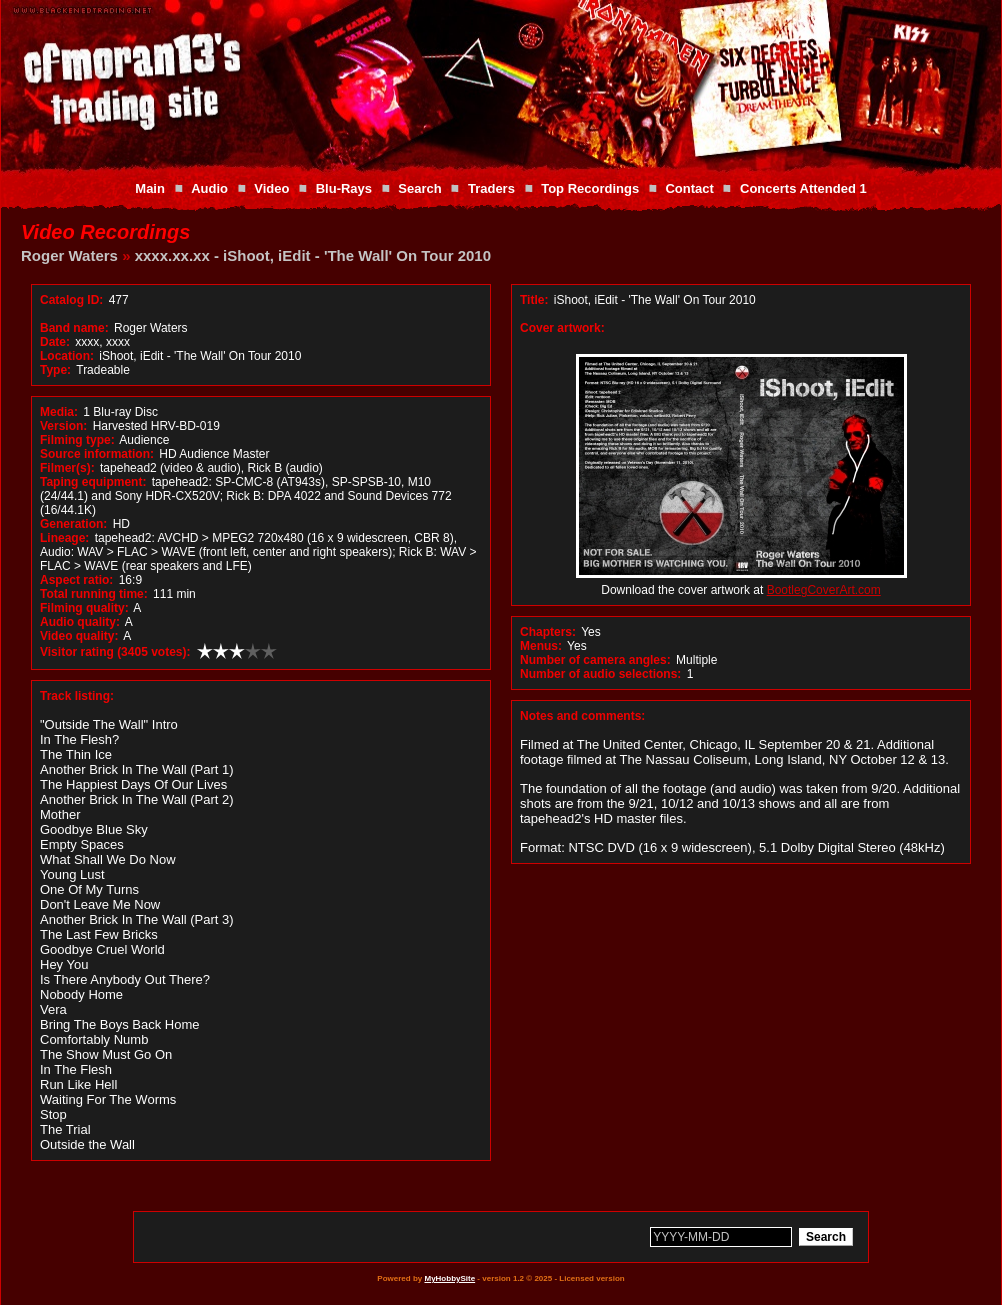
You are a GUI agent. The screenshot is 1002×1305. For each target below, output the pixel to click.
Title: (536, 300)
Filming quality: (84, 608)
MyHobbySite (449, 1278)
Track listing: (77, 696)
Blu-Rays (344, 188)
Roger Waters (69, 255)
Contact (689, 188)
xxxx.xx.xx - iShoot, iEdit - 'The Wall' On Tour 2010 (313, 255)
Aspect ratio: (76, 580)
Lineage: (64, 538)
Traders (491, 188)
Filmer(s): (67, 468)
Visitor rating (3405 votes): (115, 652)
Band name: (74, 328)
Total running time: (94, 594)
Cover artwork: (562, 328)
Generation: (73, 524)
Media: (59, 412)
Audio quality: (80, 622)
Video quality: (79, 636)
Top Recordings (590, 188)
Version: (63, 426)
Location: (67, 356)
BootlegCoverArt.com (824, 590)
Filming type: (77, 440)
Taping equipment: (93, 482)
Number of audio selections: (600, 674)
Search (419, 188)
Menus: (541, 646)
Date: (55, 342)
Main (150, 188)
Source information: (97, 454)
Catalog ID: (71, 300)
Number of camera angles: (595, 660)
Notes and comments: (582, 716)
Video (271, 188)
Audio (209, 188)
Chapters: (548, 632)
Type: (55, 370)
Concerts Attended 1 (803, 188)
